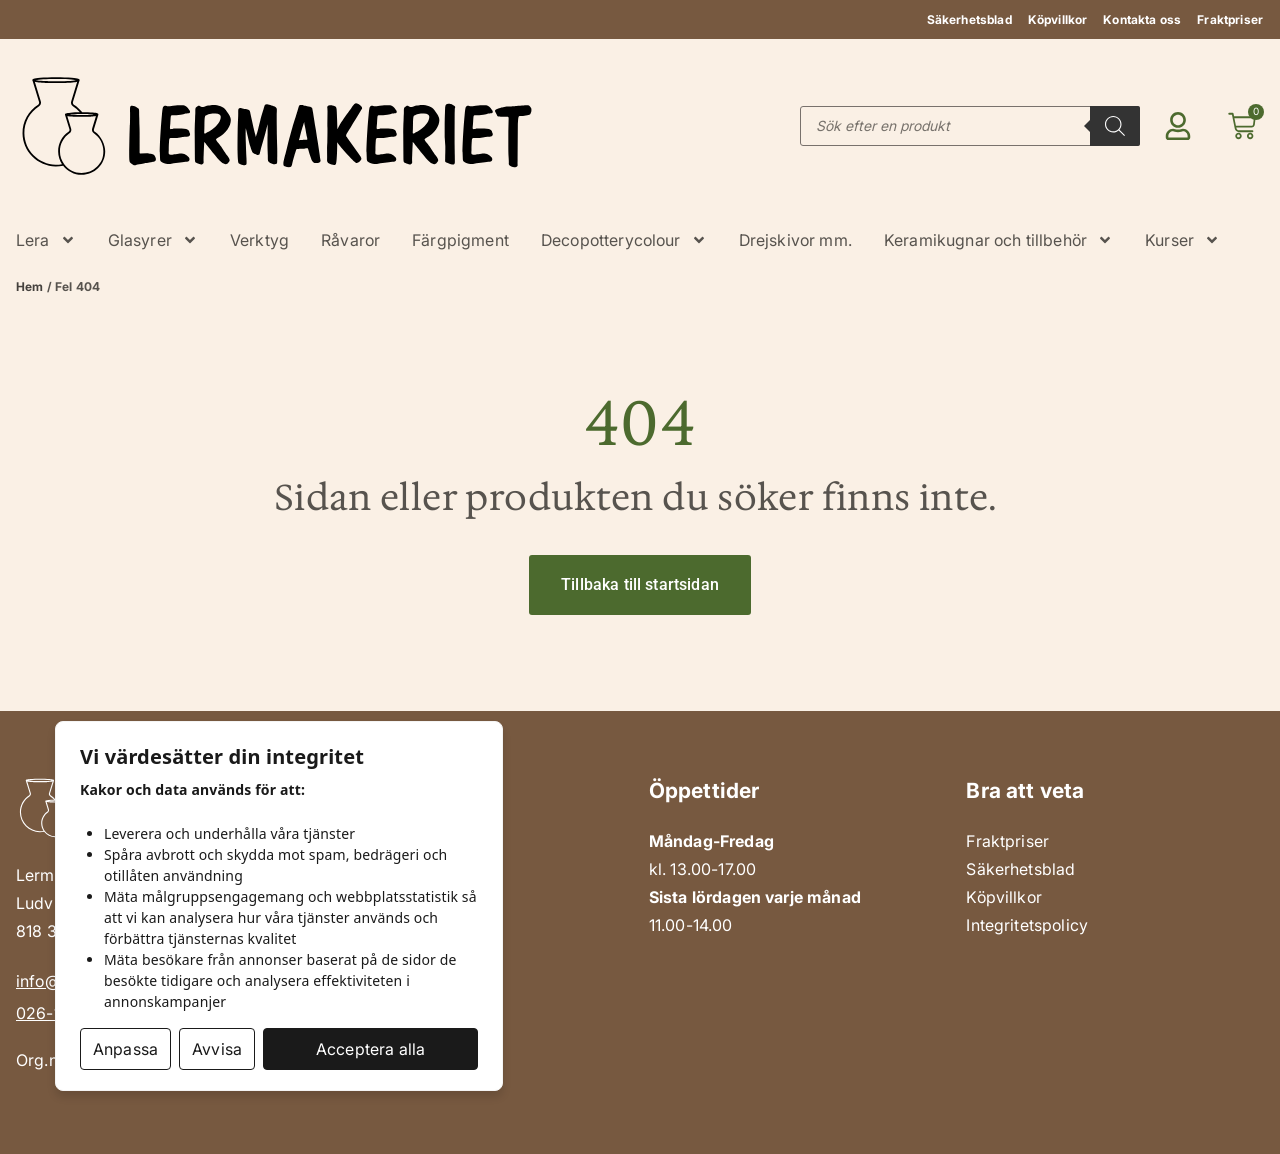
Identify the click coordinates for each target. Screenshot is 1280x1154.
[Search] (1115, 126)
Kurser (1182, 240)
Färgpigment (460, 240)
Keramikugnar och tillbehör (998, 240)
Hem (29, 286)
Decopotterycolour (624, 240)
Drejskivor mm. (795, 240)
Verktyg (259, 240)
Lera (46, 240)
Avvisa (217, 1049)
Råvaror (350, 240)
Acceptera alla (370, 1049)
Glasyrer (153, 240)
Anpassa (125, 1049)
